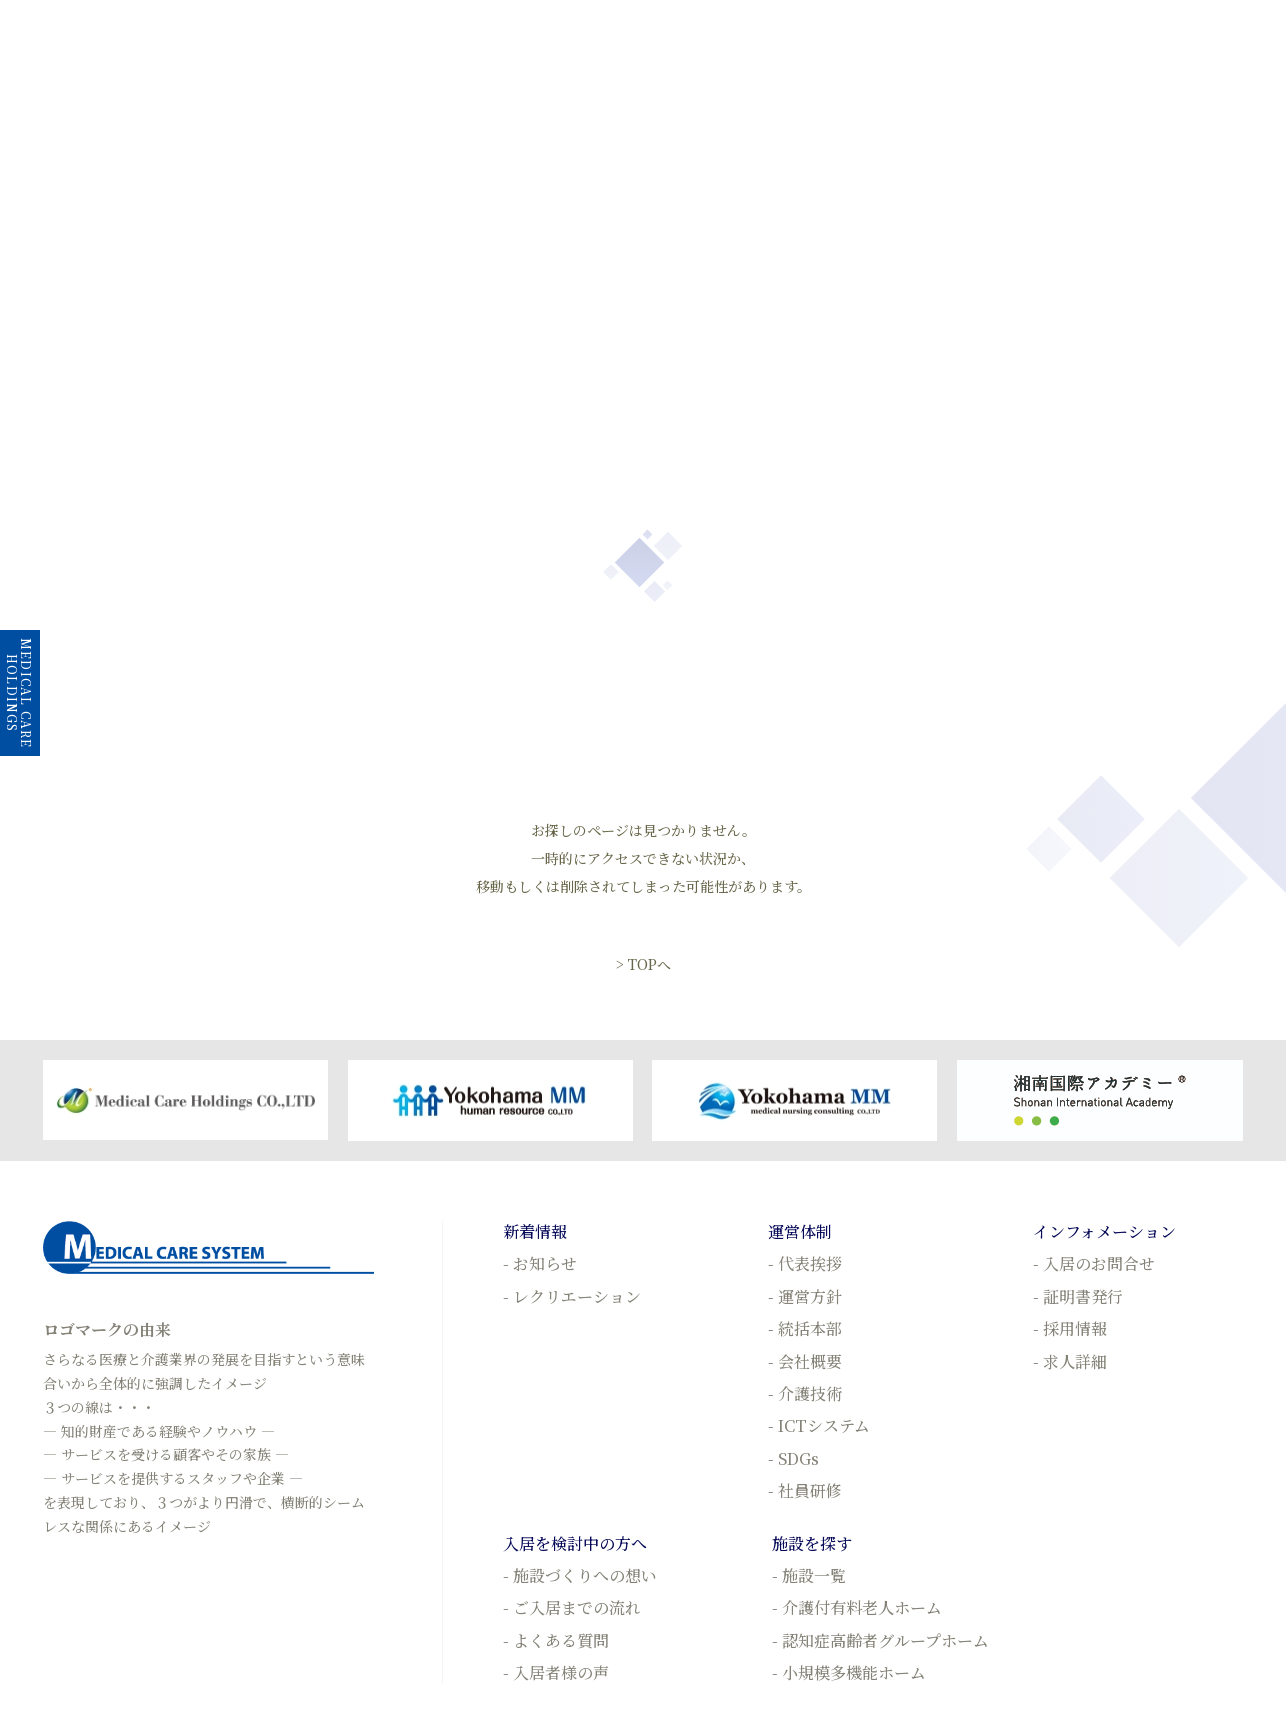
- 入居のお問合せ (1094, 1263)
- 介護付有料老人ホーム (857, 1607)
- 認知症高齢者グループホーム (880, 1640)
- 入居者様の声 (556, 1672)
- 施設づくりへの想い (580, 1575)
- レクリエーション (572, 1296)
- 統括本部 (805, 1328)
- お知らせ (540, 1263)
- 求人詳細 (1070, 1361)
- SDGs (793, 1458)
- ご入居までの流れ (572, 1607)
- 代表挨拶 (805, 1263)
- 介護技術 (805, 1393)
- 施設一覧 (809, 1575)
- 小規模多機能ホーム (849, 1672)
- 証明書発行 (1078, 1296)
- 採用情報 (1070, 1328)
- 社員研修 (805, 1490)
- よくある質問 (556, 1640)
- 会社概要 (805, 1361)
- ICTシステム (819, 1425)
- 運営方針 (805, 1296)
